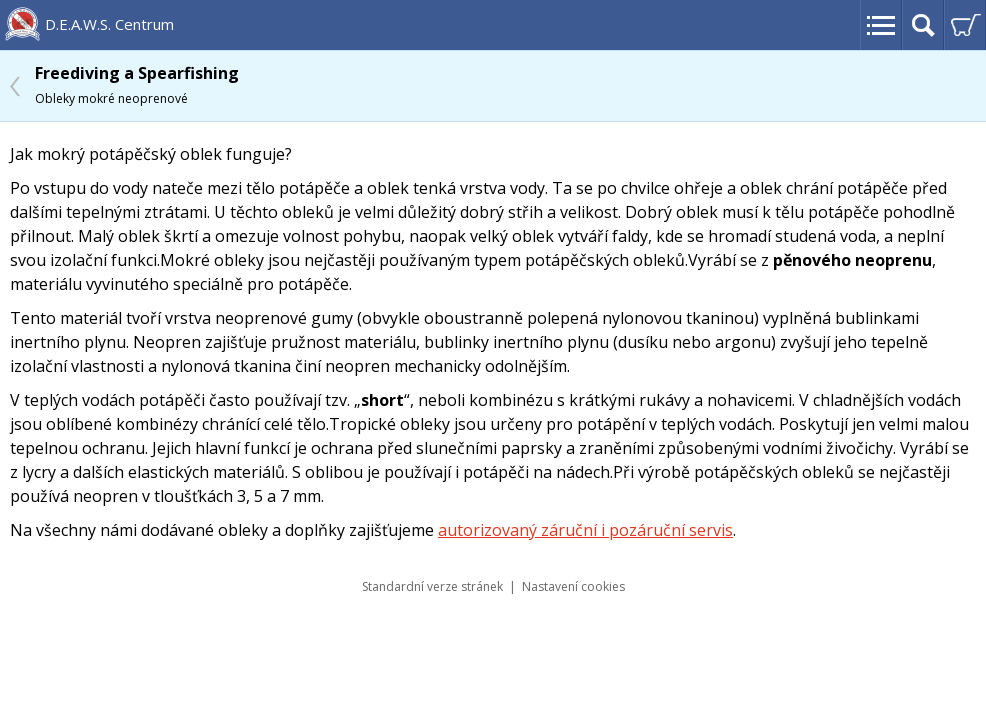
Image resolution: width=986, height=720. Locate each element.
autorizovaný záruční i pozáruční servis (585, 530)
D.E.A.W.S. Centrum (109, 24)
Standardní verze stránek (432, 586)
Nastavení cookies (573, 586)
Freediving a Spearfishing (137, 84)
